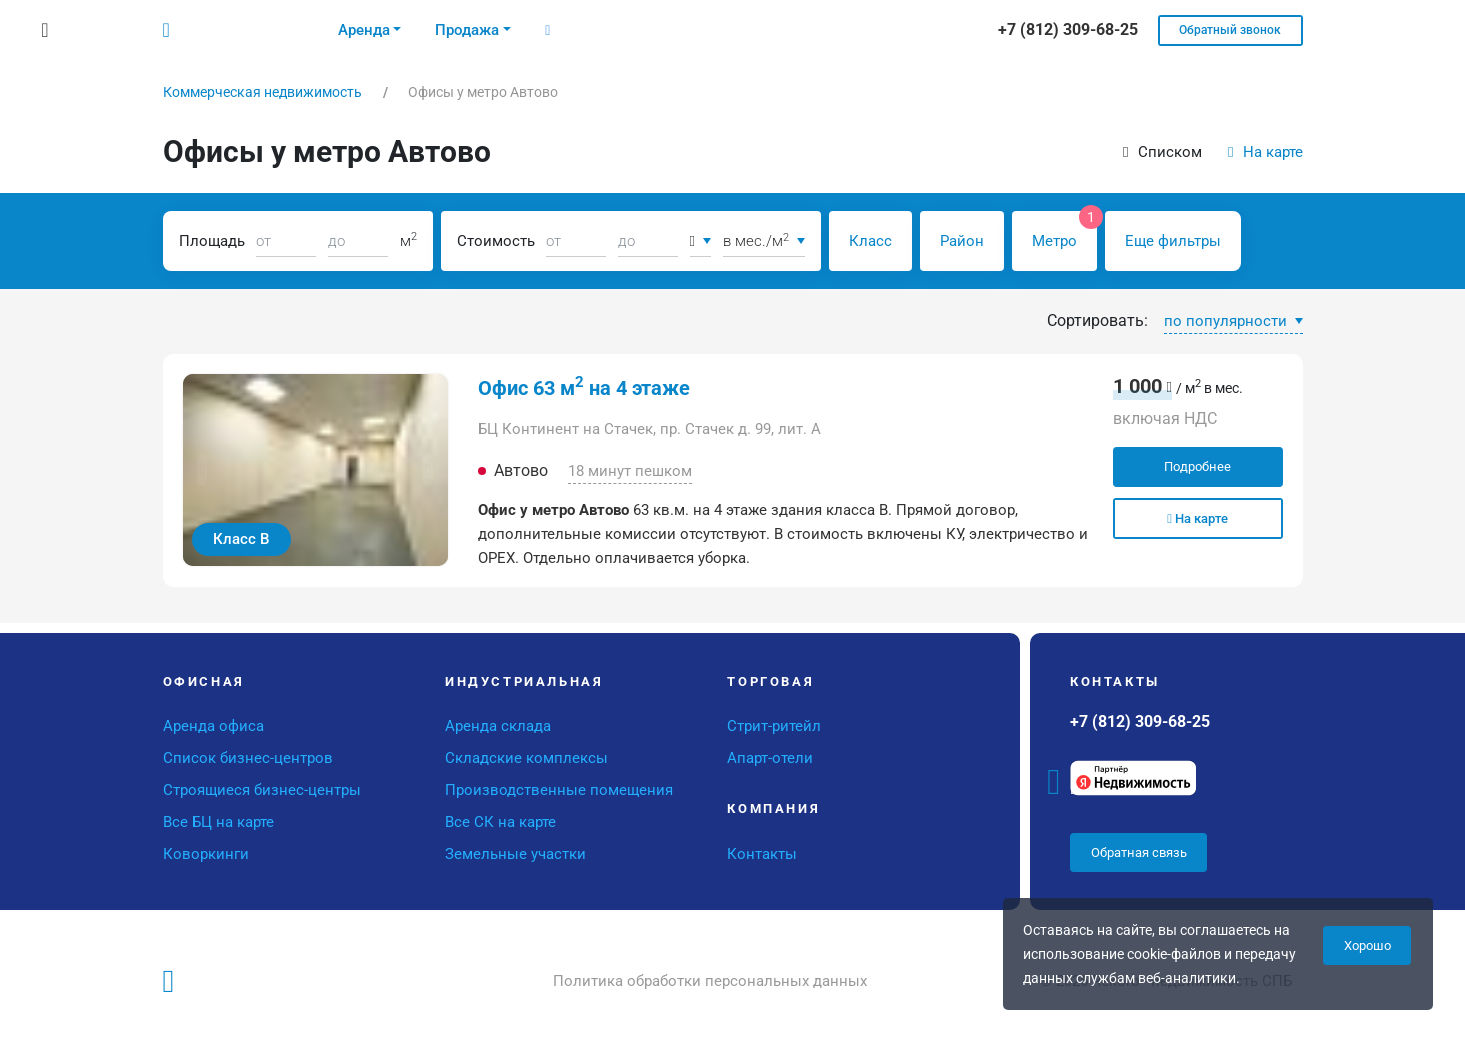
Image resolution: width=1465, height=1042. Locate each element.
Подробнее (1197, 466)
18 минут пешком (630, 471)
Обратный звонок (1230, 30)
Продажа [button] (467, 30)
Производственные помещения (559, 790)
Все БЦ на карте (218, 822)
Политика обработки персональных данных (710, 981)
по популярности (1227, 321)
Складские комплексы (526, 758)
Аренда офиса (213, 726)
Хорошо (1367, 945)
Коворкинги (206, 854)
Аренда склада (498, 726)
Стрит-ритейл (774, 726)
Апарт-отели (770, 758)
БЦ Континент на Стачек (565, 429)
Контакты (762, 854)
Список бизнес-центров (248, 758)
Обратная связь (1139, 852)
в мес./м (757, 241)
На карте (1265, 152)
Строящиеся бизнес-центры (262, 790)
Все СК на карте (500, 822)
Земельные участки (515, 854)
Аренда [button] (364, 30)
